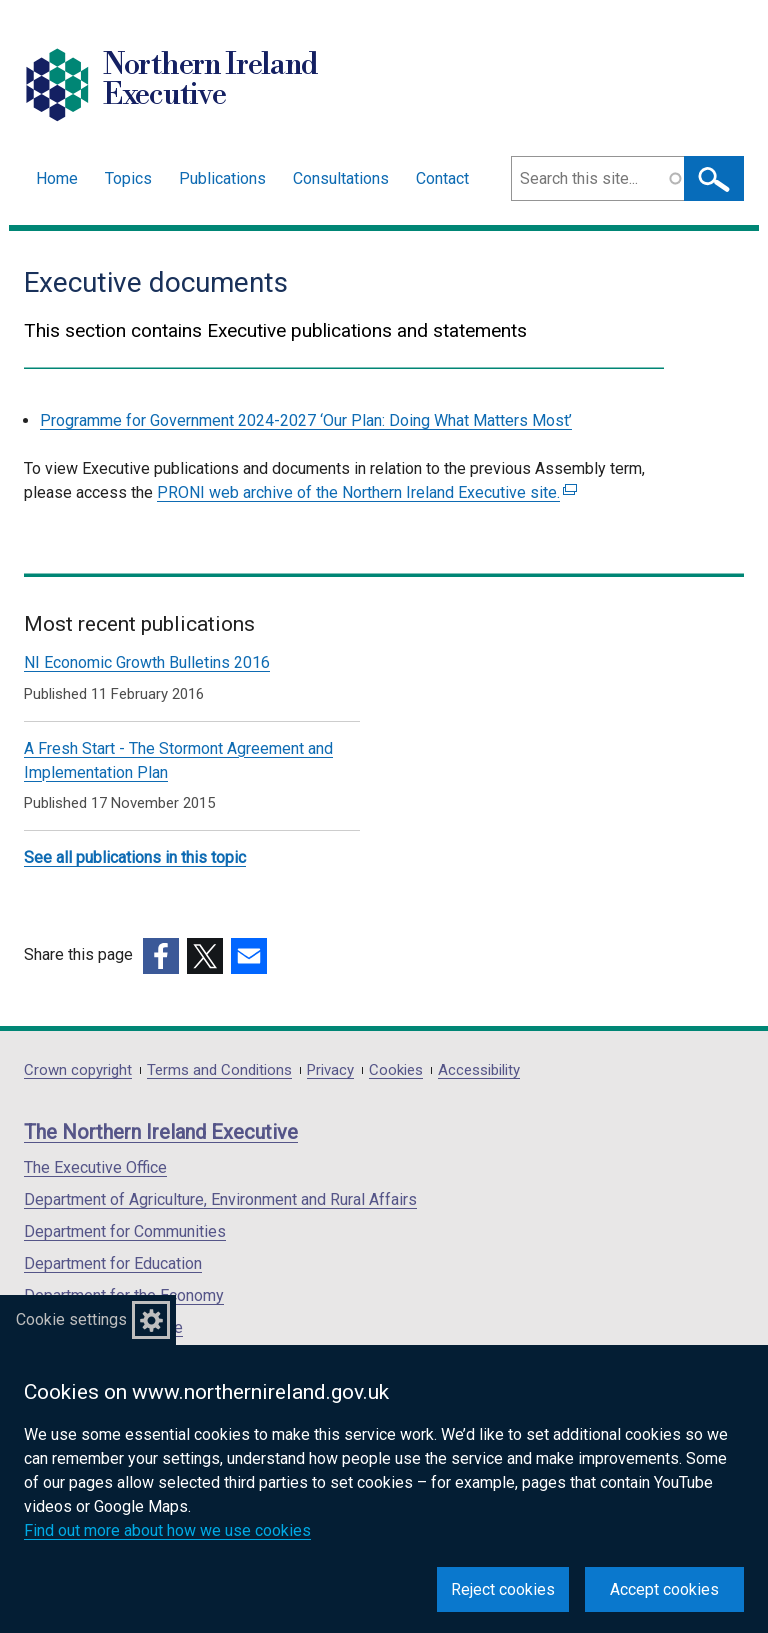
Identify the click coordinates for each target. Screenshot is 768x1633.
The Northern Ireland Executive (161, 1132)
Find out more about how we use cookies (167, 1530)
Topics (128, 178)
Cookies (396, 1070)
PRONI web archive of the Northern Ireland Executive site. (367, 492)
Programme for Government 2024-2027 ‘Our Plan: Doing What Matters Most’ (306, 420)
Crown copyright (78, 1070)
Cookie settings (71, 1319)
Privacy (330, 1070)
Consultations (341, 178)
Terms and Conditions (219, 1070)
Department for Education (113, 1263)
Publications (222, 178)
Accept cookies (664, 1589)
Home (57, 178)
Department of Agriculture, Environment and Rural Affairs (220, 1199)
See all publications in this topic (135, 857)
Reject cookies (503, 1589)
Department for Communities (125, 1231)
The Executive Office (95, 1167)
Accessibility (479, 1070)
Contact (442, 178)
